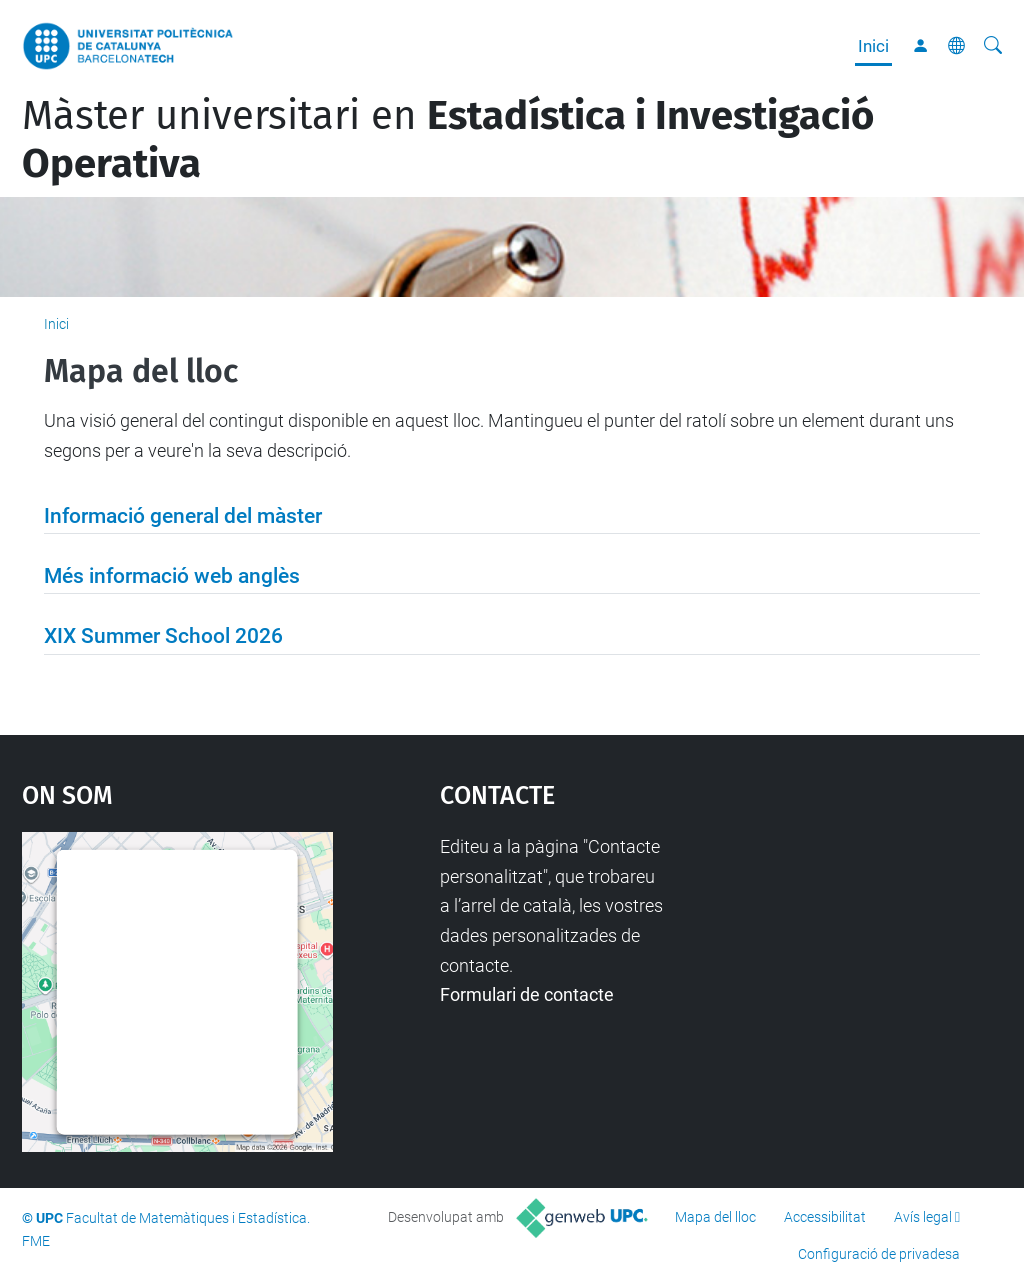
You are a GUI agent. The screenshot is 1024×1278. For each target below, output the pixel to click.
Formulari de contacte (527, 994)
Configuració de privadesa (879, 1254)
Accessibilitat (825, 1217)
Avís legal (923, 1217)
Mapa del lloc (715, 1217)
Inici (873, 46)
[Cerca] (993, 46)
